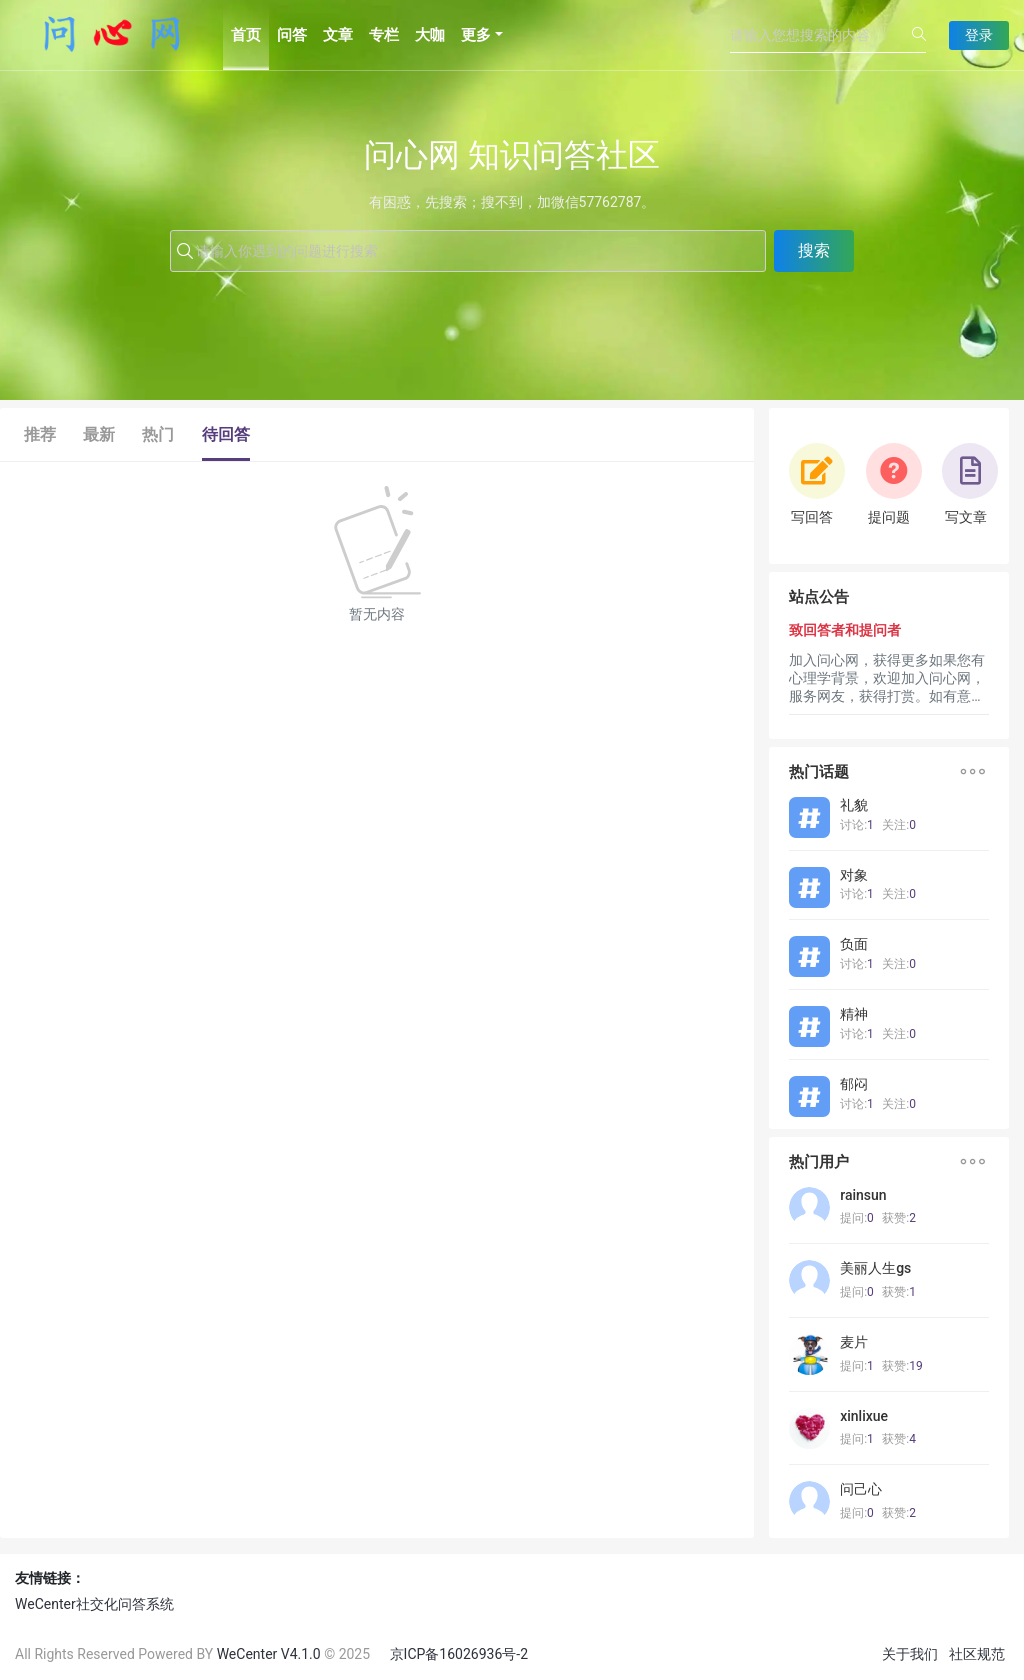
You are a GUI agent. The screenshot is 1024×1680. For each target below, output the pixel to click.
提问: (857, 1218)
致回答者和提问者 (845, 630)
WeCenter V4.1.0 (269, 1654)
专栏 (384, 35)
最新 (99, 434)
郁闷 (854, 1084)
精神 (854, 1014)
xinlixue (864, 1416)
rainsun (863, 1195)
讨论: (857, 825)
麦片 (854, 1342)
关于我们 (910, 1654)
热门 (158, 434)
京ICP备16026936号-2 (459, 1654)
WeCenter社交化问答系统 (94, 1604)
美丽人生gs (875, 1268)
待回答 (226, 434)
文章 (338, 35)
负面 (854, 944)
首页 (246, 35)
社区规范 (977, 1654)
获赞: (899, 1218)
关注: (899, 825)
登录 (979, 35)
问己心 (861, 1489)
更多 (476, 35)
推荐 (40, 434)
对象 (854, 875)
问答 (292, 35)
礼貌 (854, 805)
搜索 (814, 250)
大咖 (430, 35)
